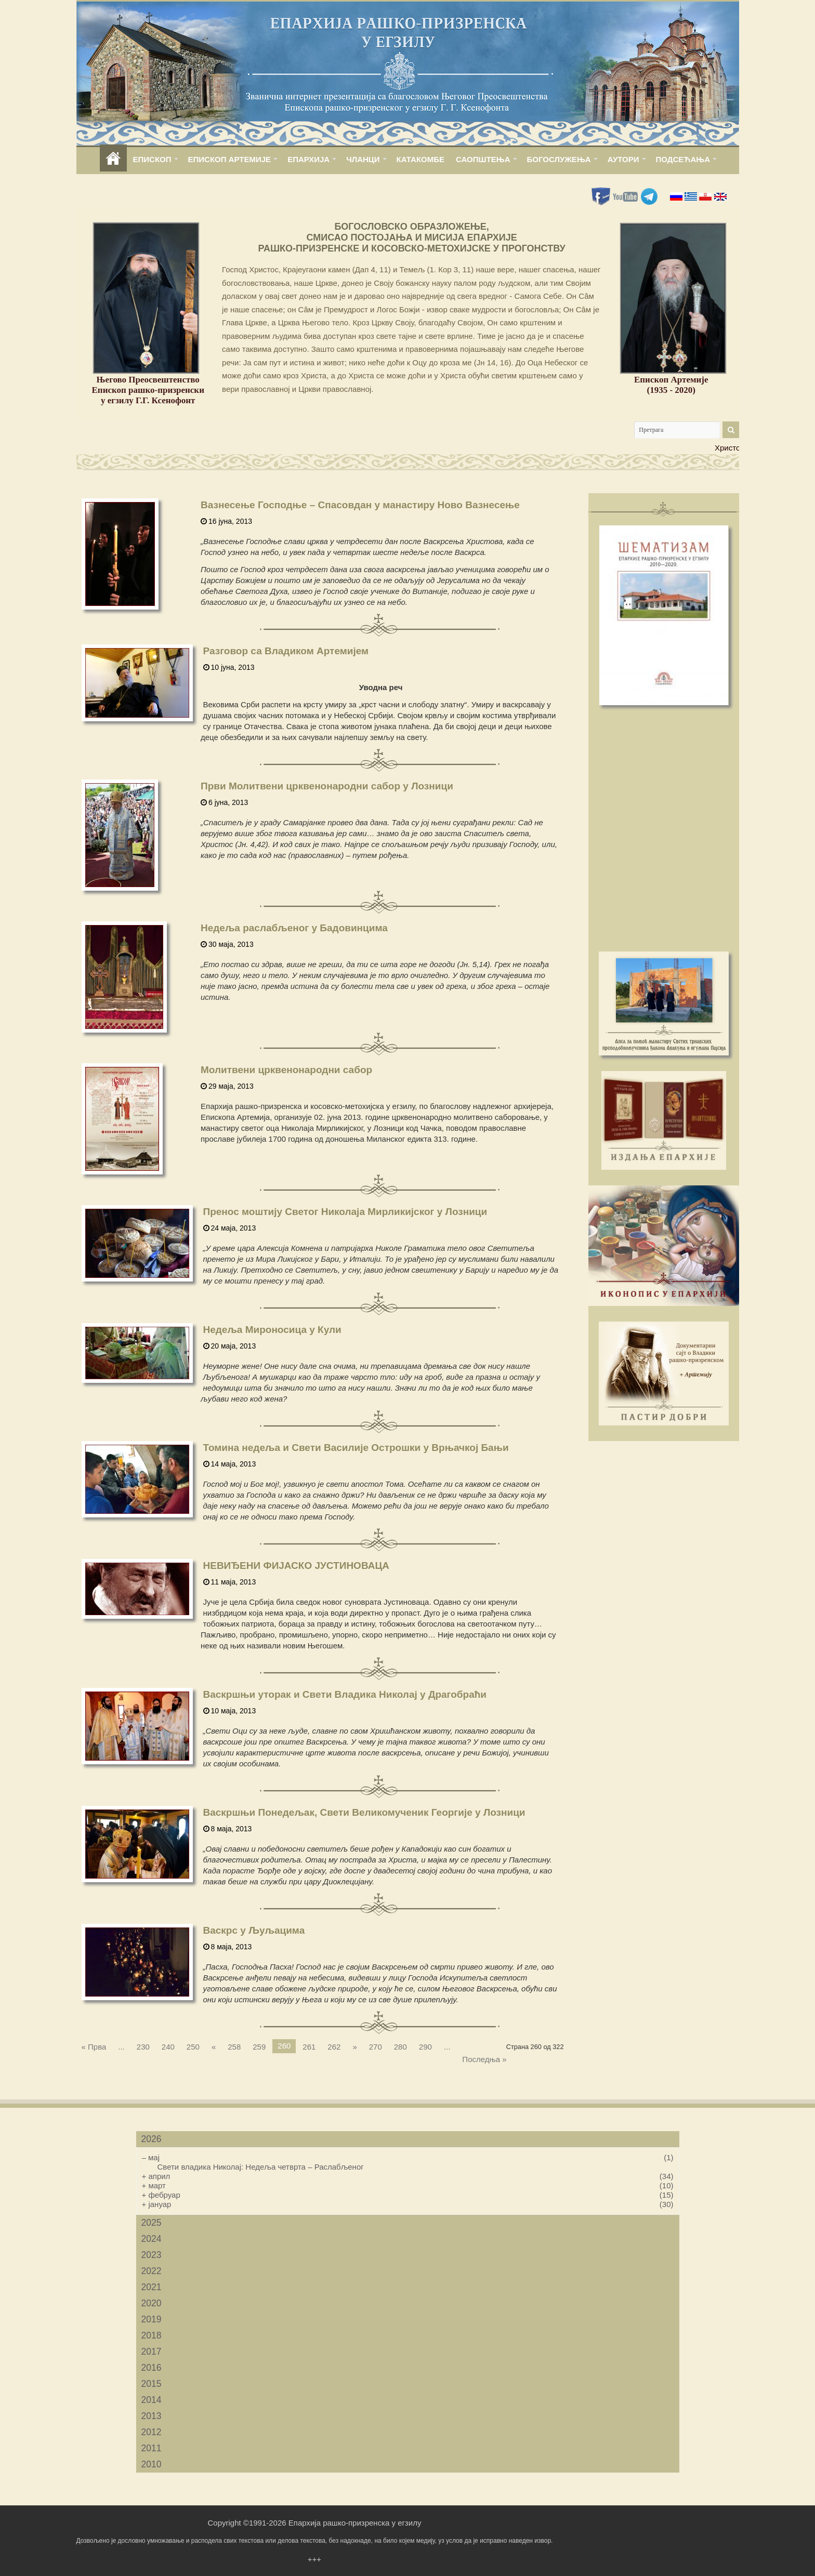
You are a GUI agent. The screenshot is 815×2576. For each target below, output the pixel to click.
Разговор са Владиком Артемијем (286, 650)
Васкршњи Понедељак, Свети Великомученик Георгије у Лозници (364, 1812)
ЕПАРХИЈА (308, 159)
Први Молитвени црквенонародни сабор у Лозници (327, 786)
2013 (151, 2416)
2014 (151, 2400)
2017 (151, 2351)
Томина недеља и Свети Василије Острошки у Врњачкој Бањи (356, 1447)
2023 (151, 2255)
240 (168, 2046)
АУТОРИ (623, 159)
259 (259, 2046)
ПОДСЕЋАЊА (683, 159)
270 (375, 2046)
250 (193, 2046)
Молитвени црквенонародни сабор (286, 1069)
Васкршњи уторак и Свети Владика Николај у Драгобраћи (345, 1694)
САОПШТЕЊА (483, 159)
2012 (151, 2432)
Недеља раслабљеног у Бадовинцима (294, 927)
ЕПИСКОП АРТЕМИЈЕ (229, 159)
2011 (151, 2448)
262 (333, 2046)
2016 (151, 2367)
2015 (151, 2384)
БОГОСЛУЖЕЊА (559, 159)
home (113, 159)
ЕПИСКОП (152, 159)
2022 (151, 2271)
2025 (151, 2222)
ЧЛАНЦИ (362, 159)
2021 (151, 2287)
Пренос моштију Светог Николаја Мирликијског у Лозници (345, 1211)
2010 (151, 2464)
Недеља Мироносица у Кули (272, 1329)
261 (309, 2046)
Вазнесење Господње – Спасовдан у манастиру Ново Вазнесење (360, 504)
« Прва (94, 2046)
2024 (151, 2239)
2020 (151, 2303)
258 (234, 2046)
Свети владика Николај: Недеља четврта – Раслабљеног (260, 2166)
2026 (151, 2139)
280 (400, 2046)
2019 (151, 2319)
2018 (151, 2335)
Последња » (484, 2059)
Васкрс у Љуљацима (254, 1930)
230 (143, 2046)
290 (425, 2046)
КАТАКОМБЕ (420, 159)
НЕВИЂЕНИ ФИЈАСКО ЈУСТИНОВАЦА (296, 1565)
